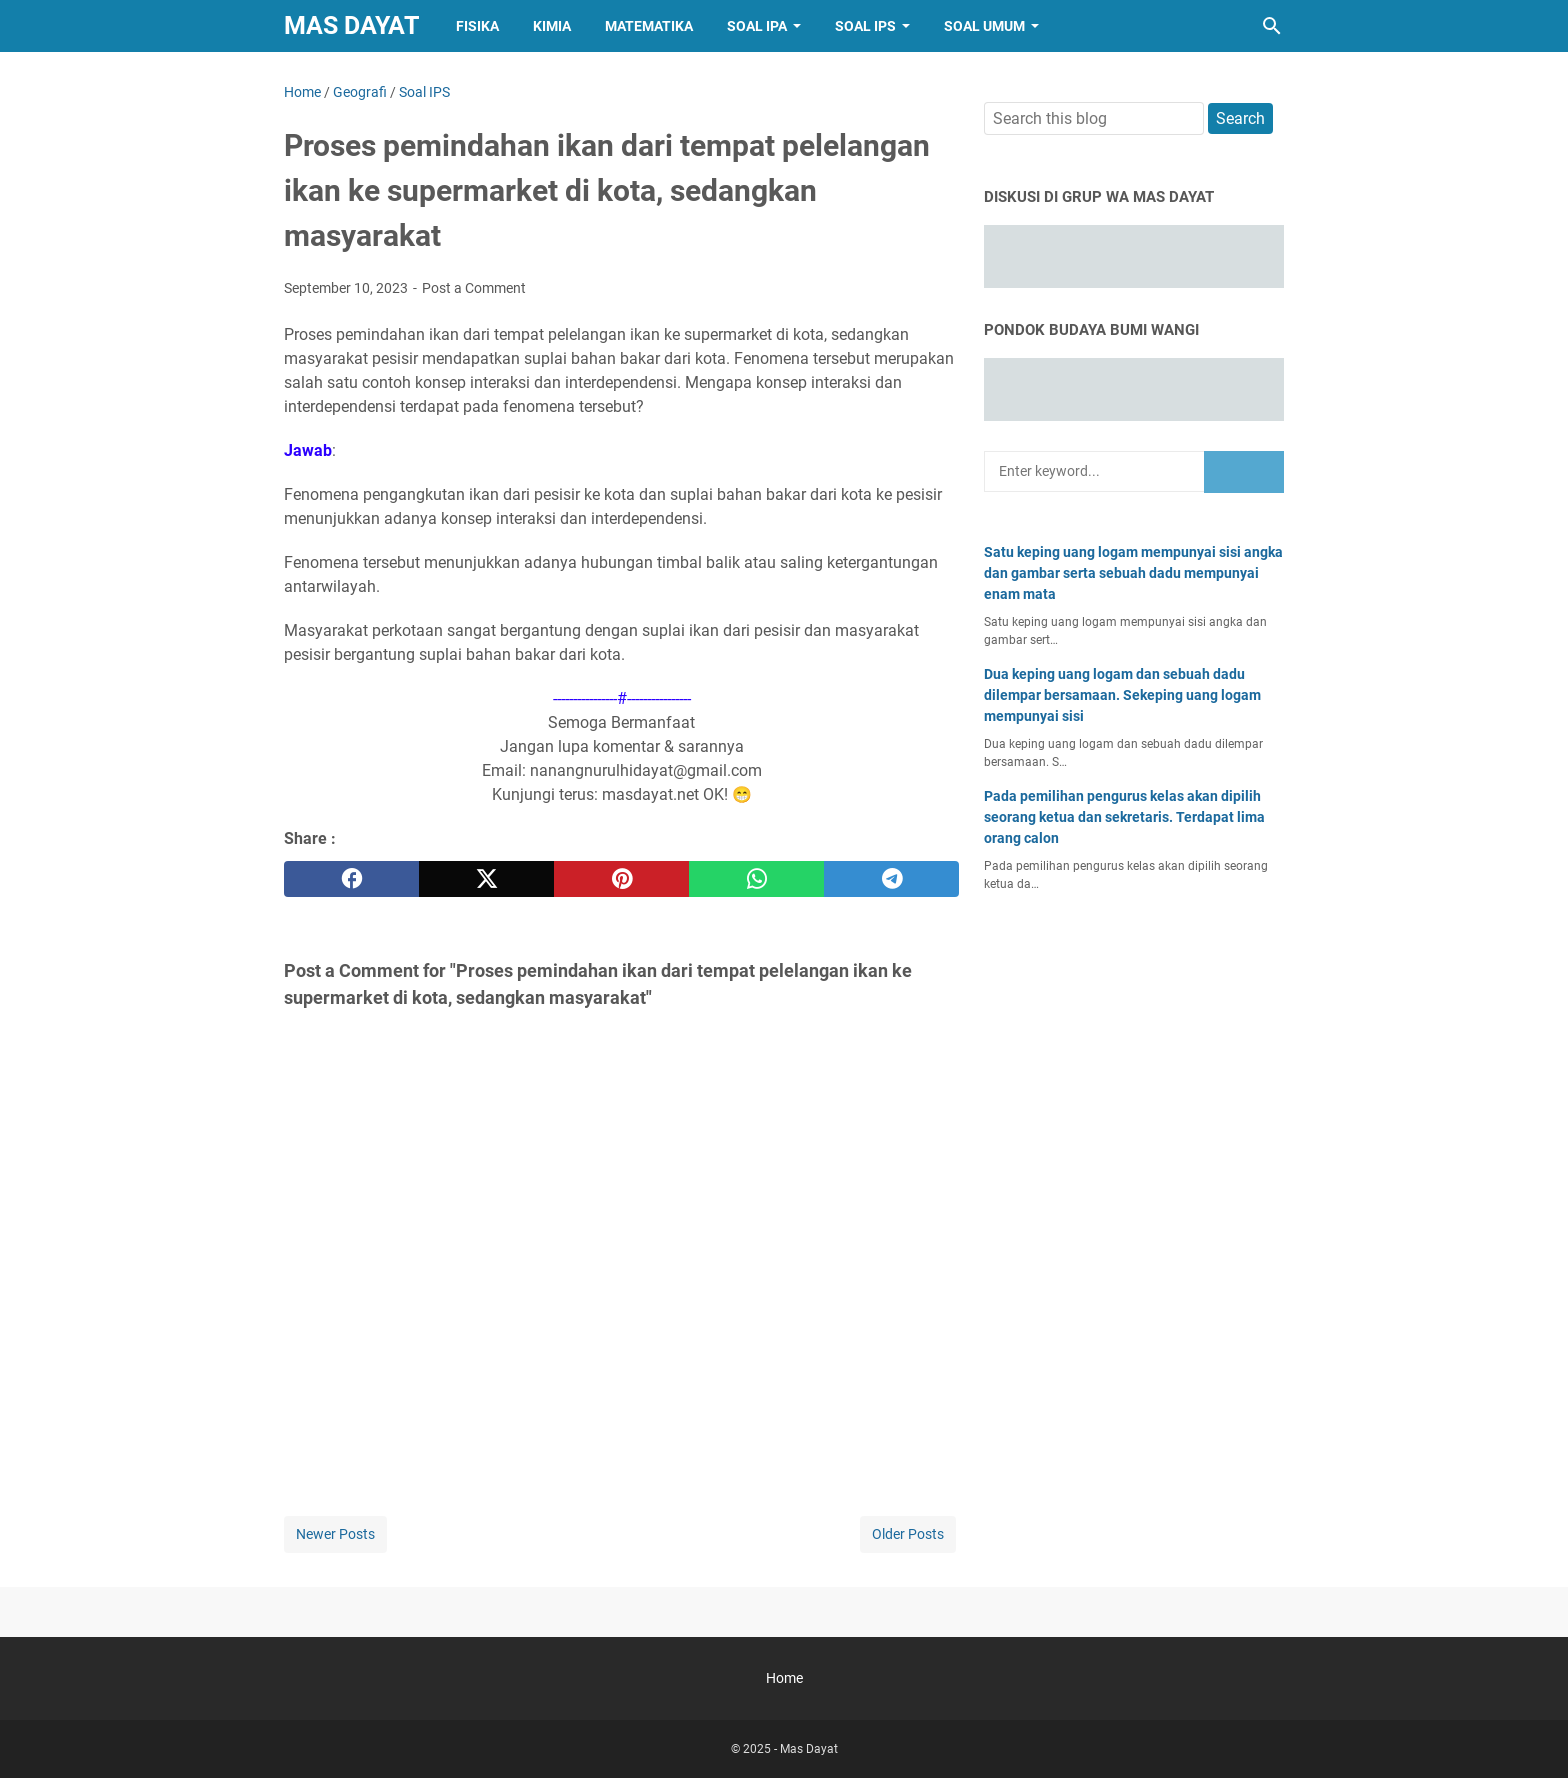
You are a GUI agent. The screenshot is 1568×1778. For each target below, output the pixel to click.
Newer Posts (335, 1534)
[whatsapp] (756, 879)
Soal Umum (984, 26)
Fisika (477, 26)
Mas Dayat (351, 25)
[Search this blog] (1272, 26)
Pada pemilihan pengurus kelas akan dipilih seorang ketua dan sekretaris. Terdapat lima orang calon (1124, 817)
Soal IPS (865, 26)
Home (784, 1678)
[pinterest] (621, 879)
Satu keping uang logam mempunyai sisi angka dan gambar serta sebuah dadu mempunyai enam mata (1133, 573)
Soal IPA (757, 26)
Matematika (649, 26)
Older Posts (908, 1534)
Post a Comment (474, 288)
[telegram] (891, 879)
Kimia (552, 26)
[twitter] (486, 879)
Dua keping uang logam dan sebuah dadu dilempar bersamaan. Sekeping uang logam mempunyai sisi (1122, 695)
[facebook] (351, 879)
